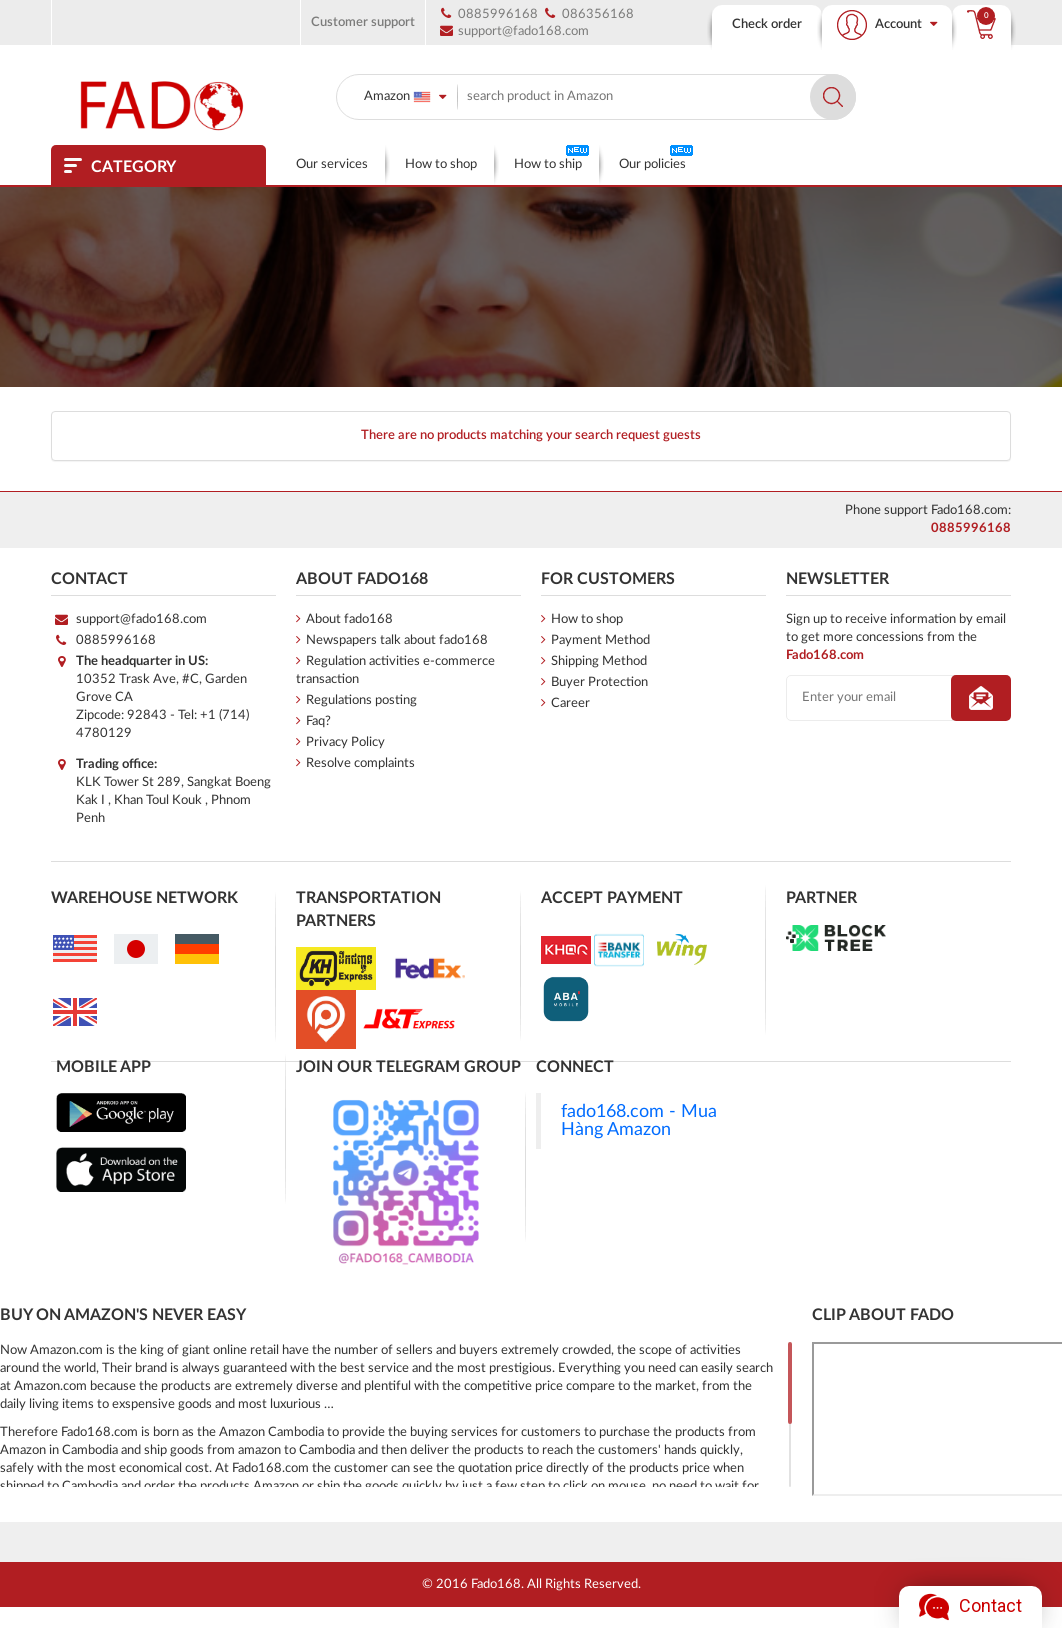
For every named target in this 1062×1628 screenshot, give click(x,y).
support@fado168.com (141, 619)
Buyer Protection (594, 682)
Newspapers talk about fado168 (392, 640)
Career (565, 703)
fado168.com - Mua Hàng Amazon (639, 1120)
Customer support (363, 22)
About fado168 (344, 619)
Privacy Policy (340, 742)
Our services (332, 164)
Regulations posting (356, 700)
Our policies (656, 158)
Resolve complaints (355, 763)
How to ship (551, 158)
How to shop (441, 164)
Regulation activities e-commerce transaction (395, 670)
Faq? (313, 721)
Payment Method (595, 640)
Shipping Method (594, 661)
